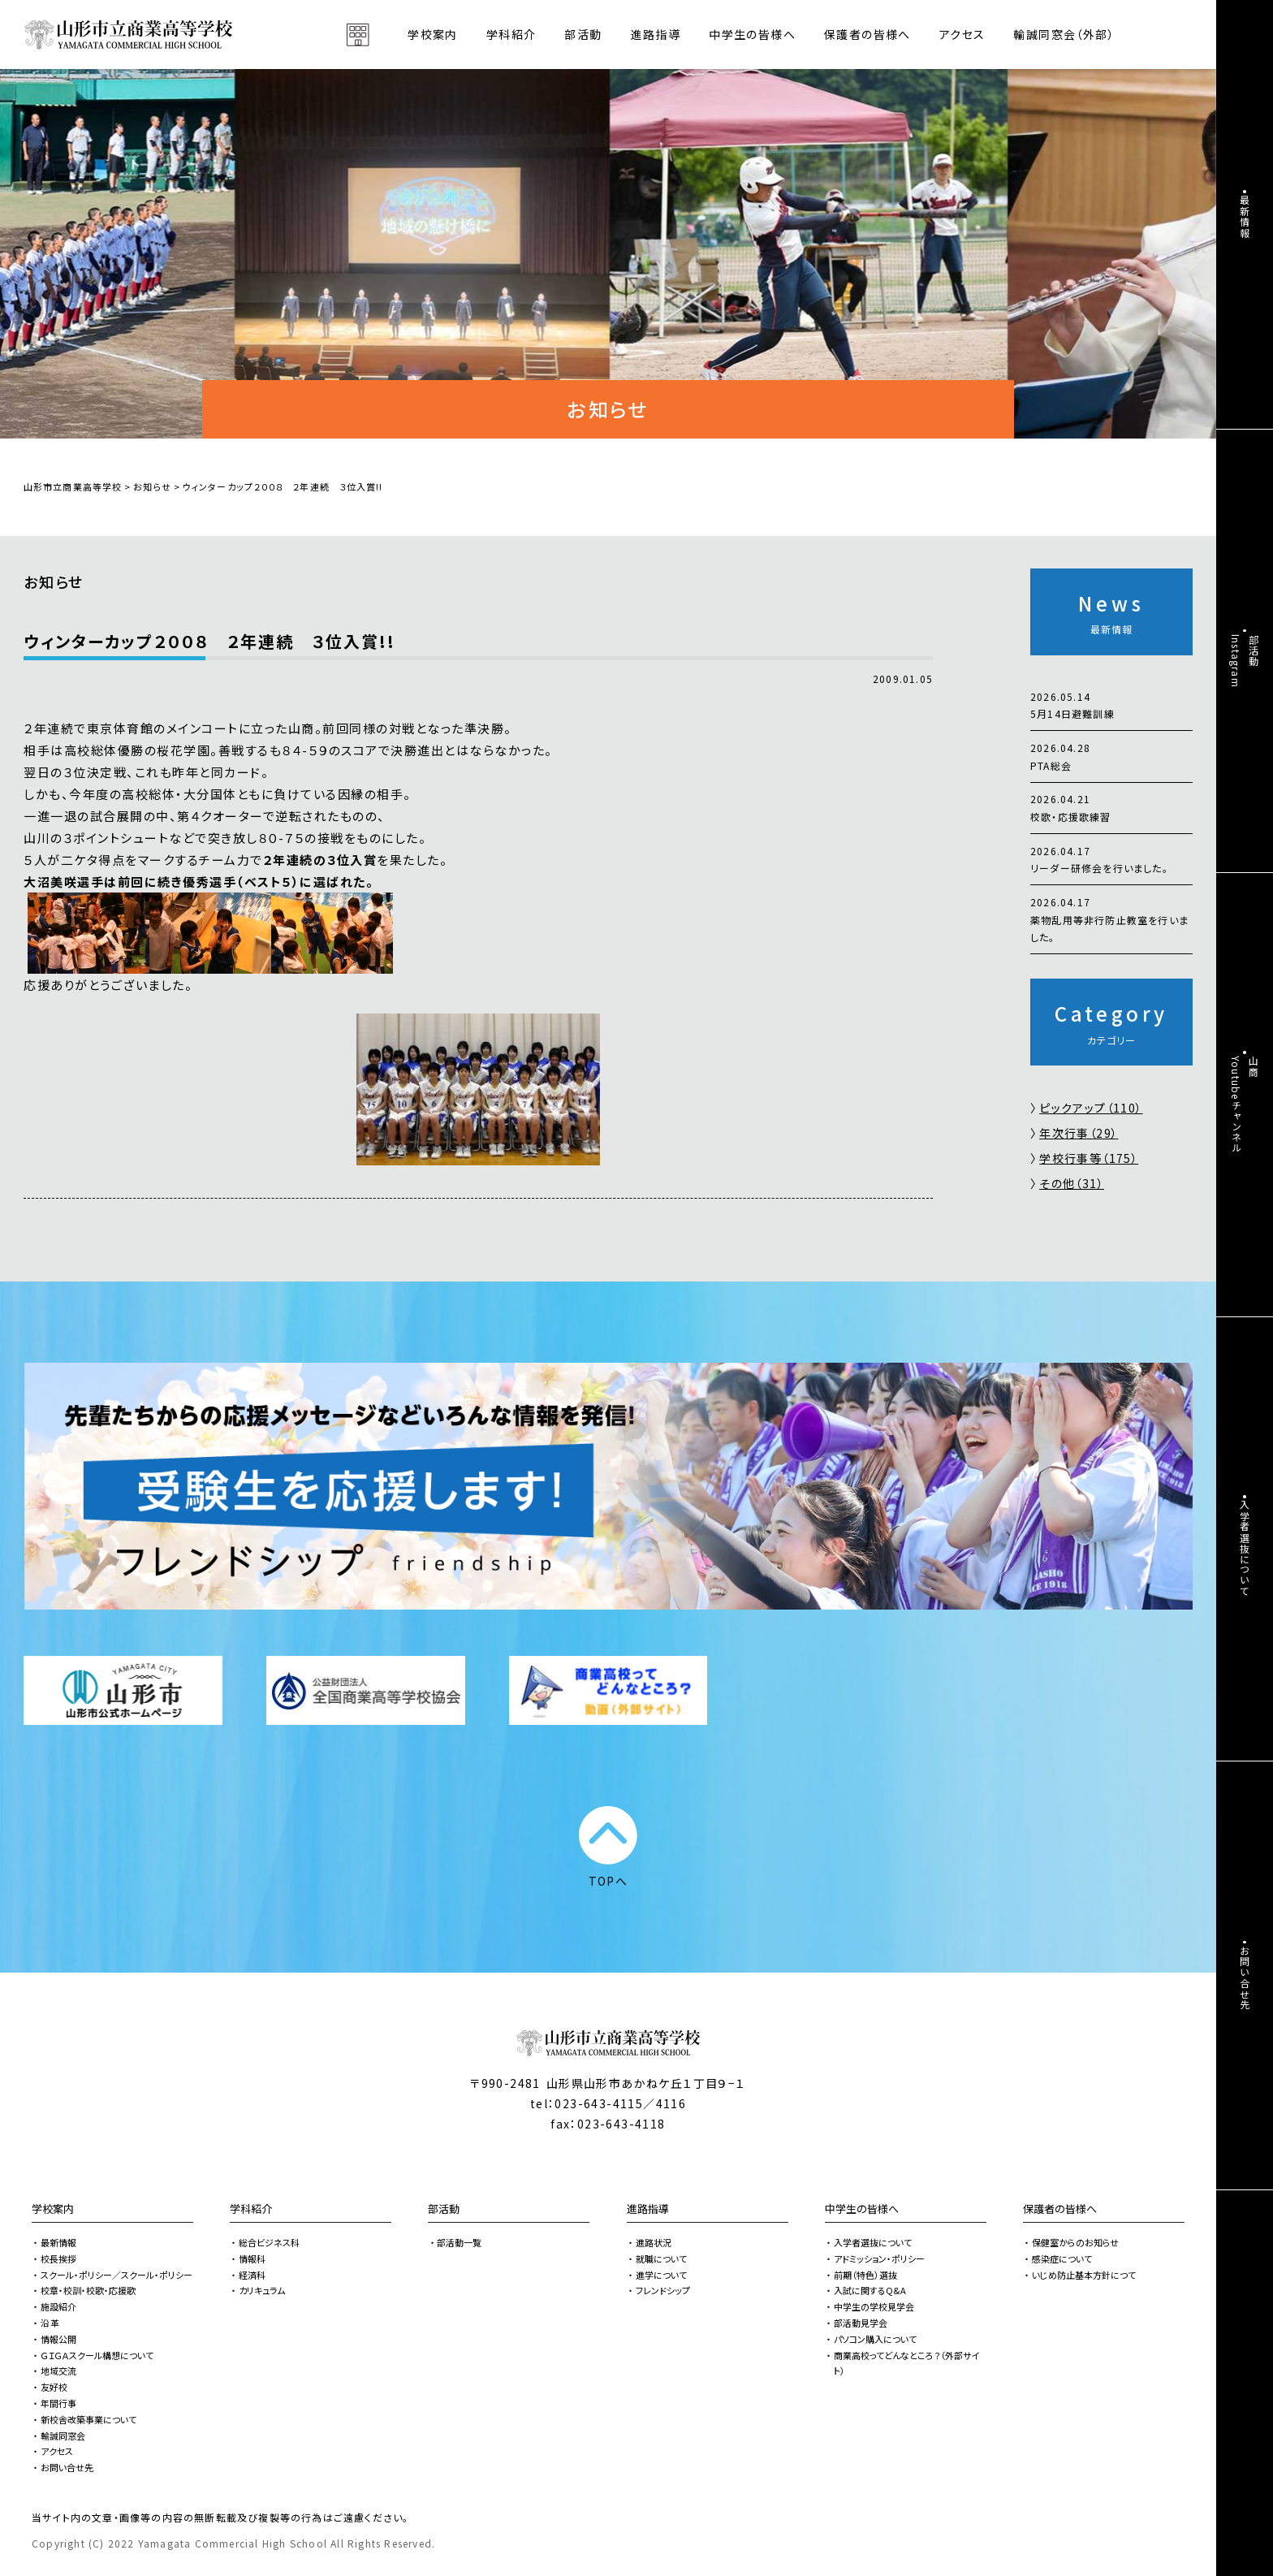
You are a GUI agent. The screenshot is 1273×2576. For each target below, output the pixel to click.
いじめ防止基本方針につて (1084, 2274)
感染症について (1062, 2258)
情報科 (252, 2258)
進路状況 (653, 2242)
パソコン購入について (875, 2338)
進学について (661, 2274)
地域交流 (58, 2370)
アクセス (962, 34)
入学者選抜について (873, 2242)
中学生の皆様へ (862, 2208)
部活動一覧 (459, 2242)
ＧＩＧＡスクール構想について (97, 2355)
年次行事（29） (1078, 1133)
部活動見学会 (860, 2322)
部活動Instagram (1245, 661)
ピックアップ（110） (1090, 1108)
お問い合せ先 (67, 2467)
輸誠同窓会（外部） (1064, 34)
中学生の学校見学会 (874, 2306)
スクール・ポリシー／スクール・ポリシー (116, 2274)
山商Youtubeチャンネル (1245, 1104)
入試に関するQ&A (870, 2290)
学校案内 (53, 2208)
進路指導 (648, 2208)
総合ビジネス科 (269, 2242)
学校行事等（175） (1088, 1158)
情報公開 (58, 2338)
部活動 (583, 34)
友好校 (54, 2386)
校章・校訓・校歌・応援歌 (88, 2290)
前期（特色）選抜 (865, 2274)
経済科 (252, 2274)
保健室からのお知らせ (1075, 2242)
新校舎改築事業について (88, 2419)
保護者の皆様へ (1060, 2208)
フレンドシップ (663, 2290)
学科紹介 (251, 2208)
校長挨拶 (58, 2258)
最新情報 (58, 2242)
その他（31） (1071, 1183)
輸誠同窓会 (63, 2435)
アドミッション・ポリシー (879, 2258)
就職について (661, 2258)
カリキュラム (262, 2290)
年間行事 (58, 2403)
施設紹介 (58, 2306)
